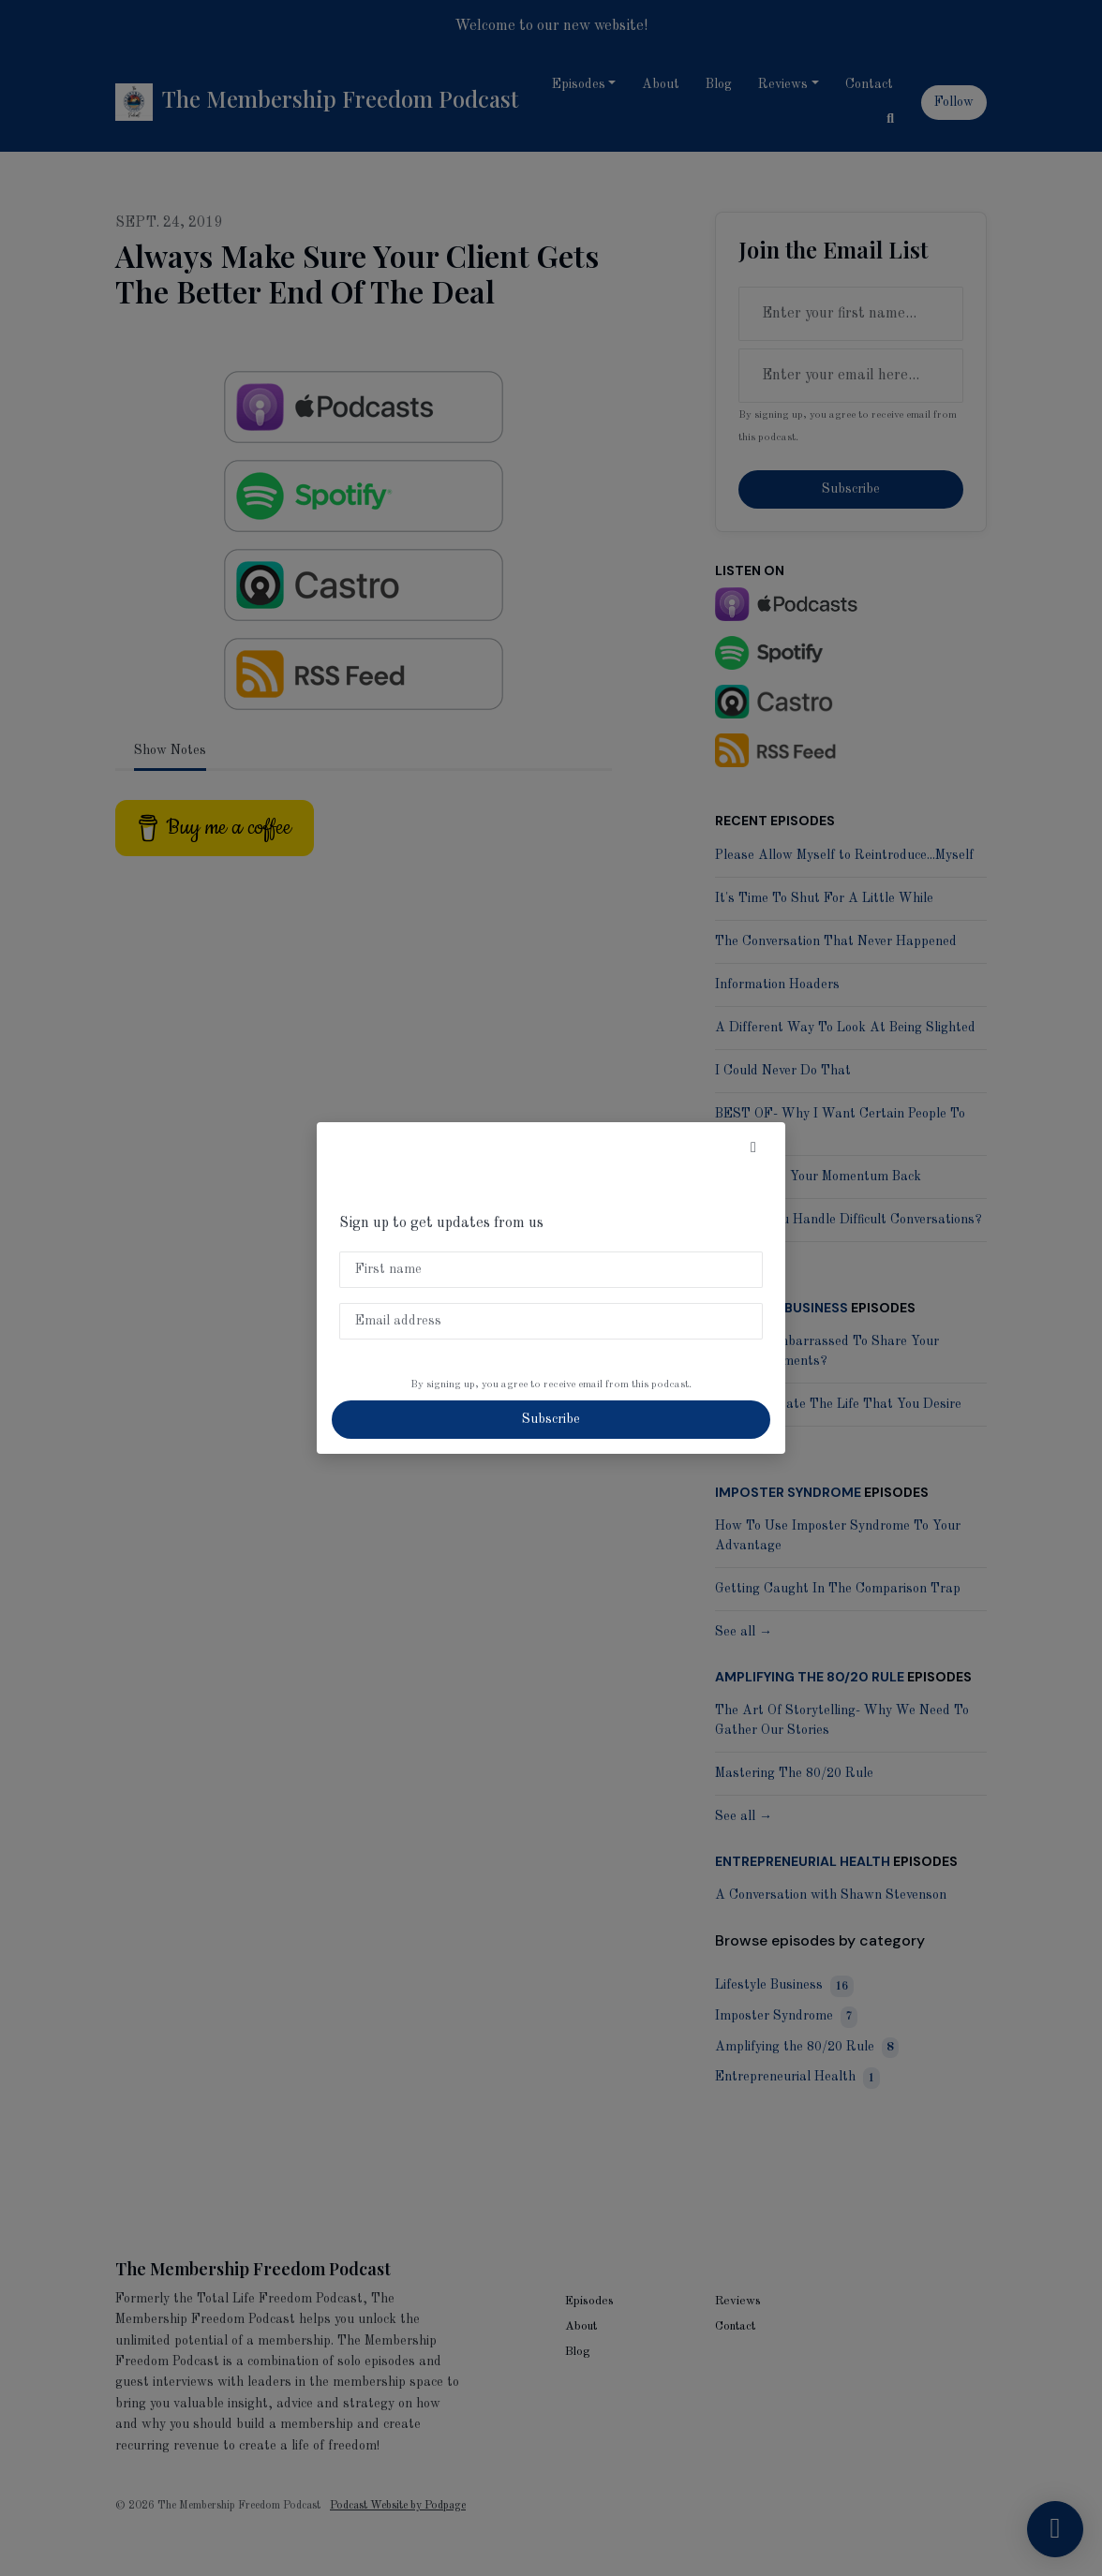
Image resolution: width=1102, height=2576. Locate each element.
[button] (753, 1148)
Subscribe (551, 1419)
